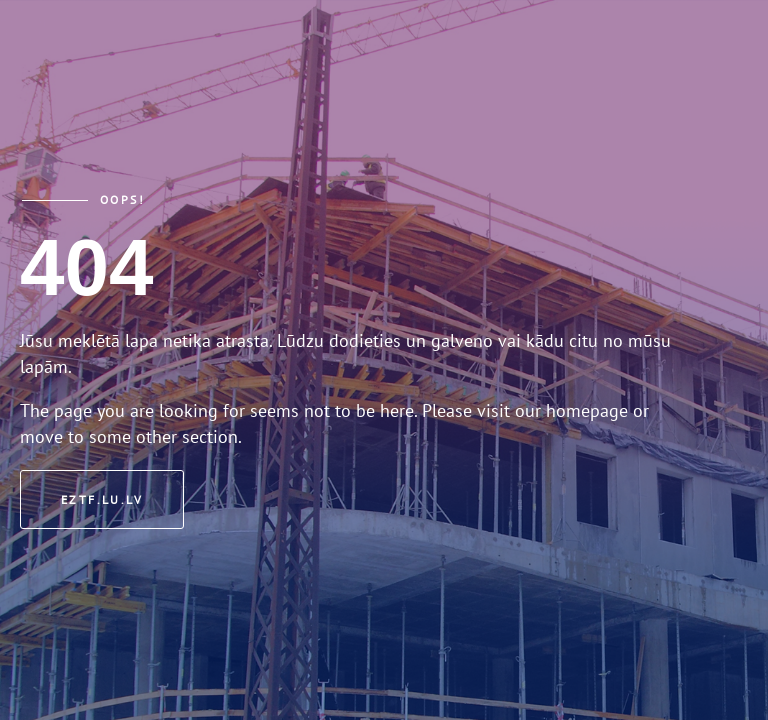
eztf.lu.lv (102, 499)
